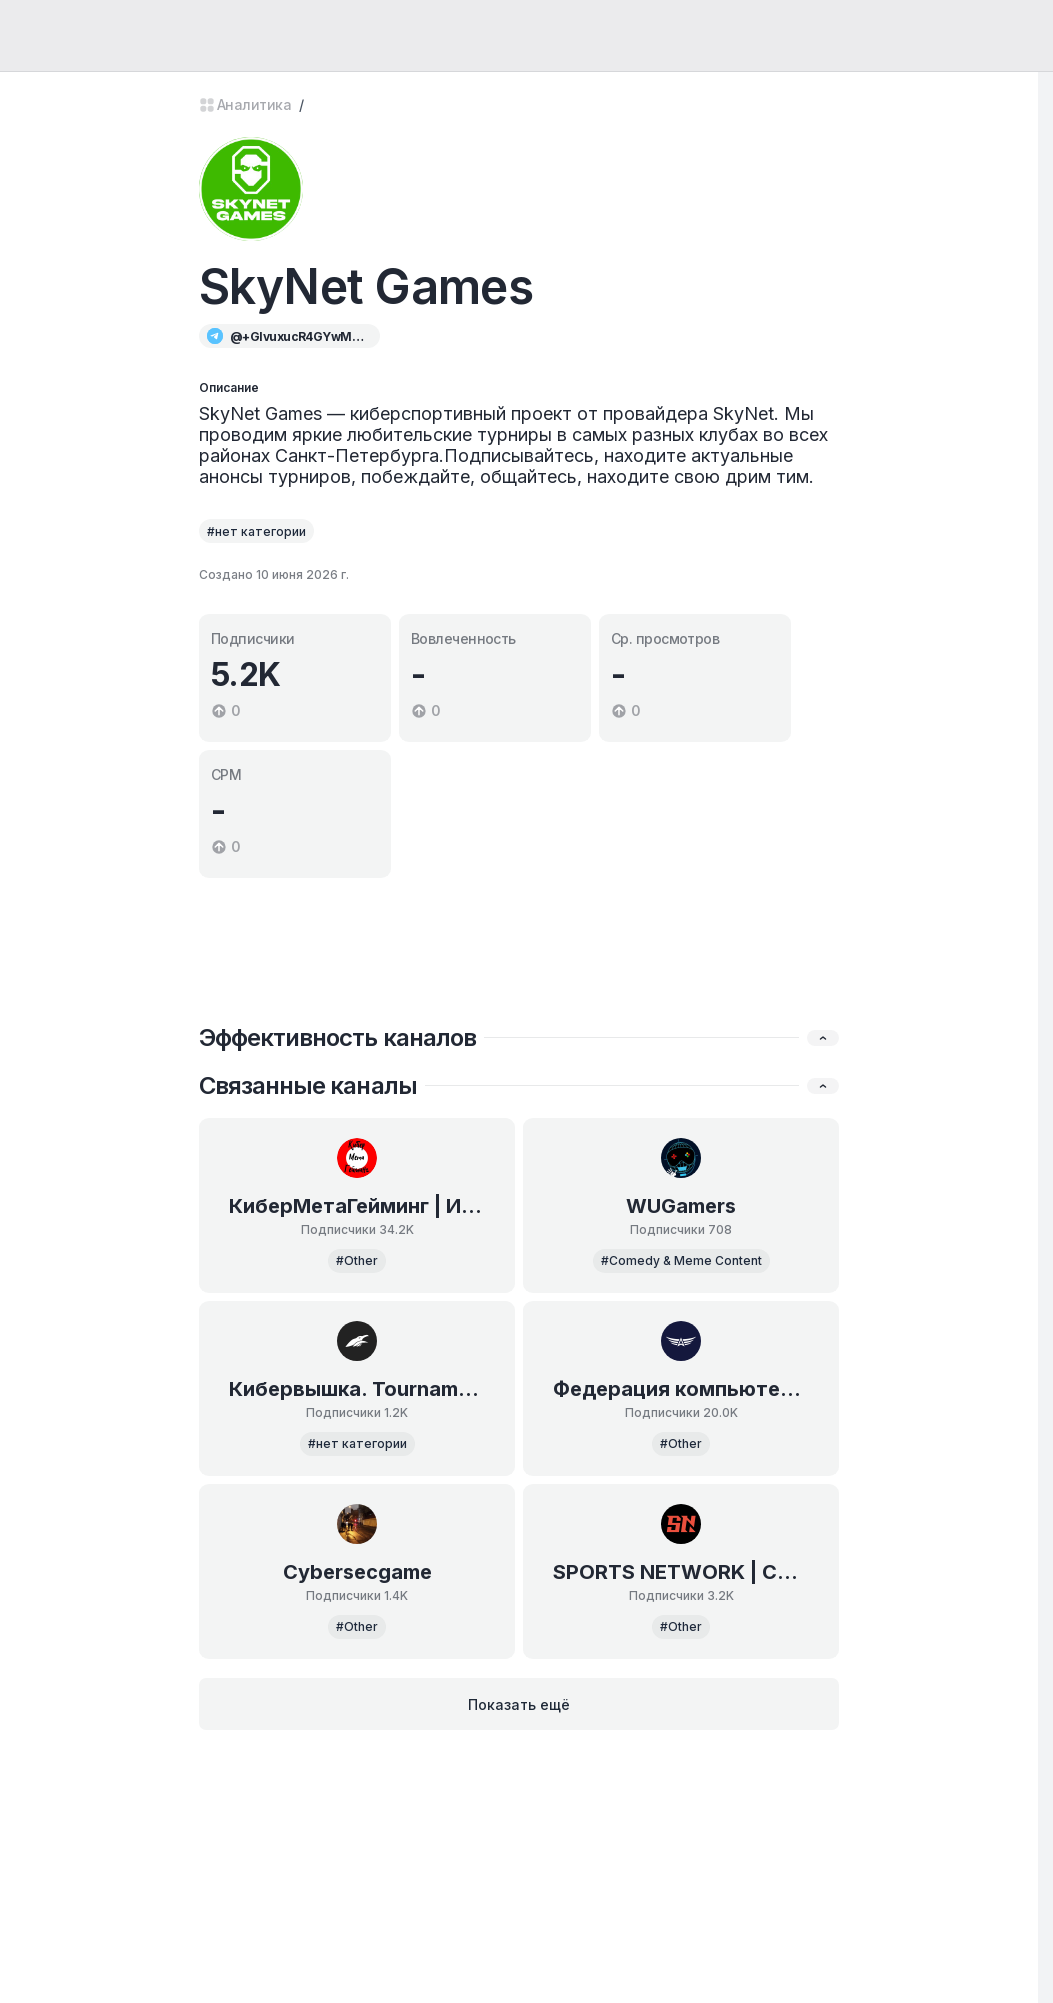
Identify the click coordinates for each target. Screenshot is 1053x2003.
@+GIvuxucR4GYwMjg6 (297, 336)
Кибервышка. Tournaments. (357, 1389)
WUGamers (681, 1206)
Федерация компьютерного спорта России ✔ (681, 1389)
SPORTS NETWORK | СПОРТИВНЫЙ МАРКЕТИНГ (681, 1572)
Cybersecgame (357, 1572)
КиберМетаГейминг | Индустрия (357, 1206)
